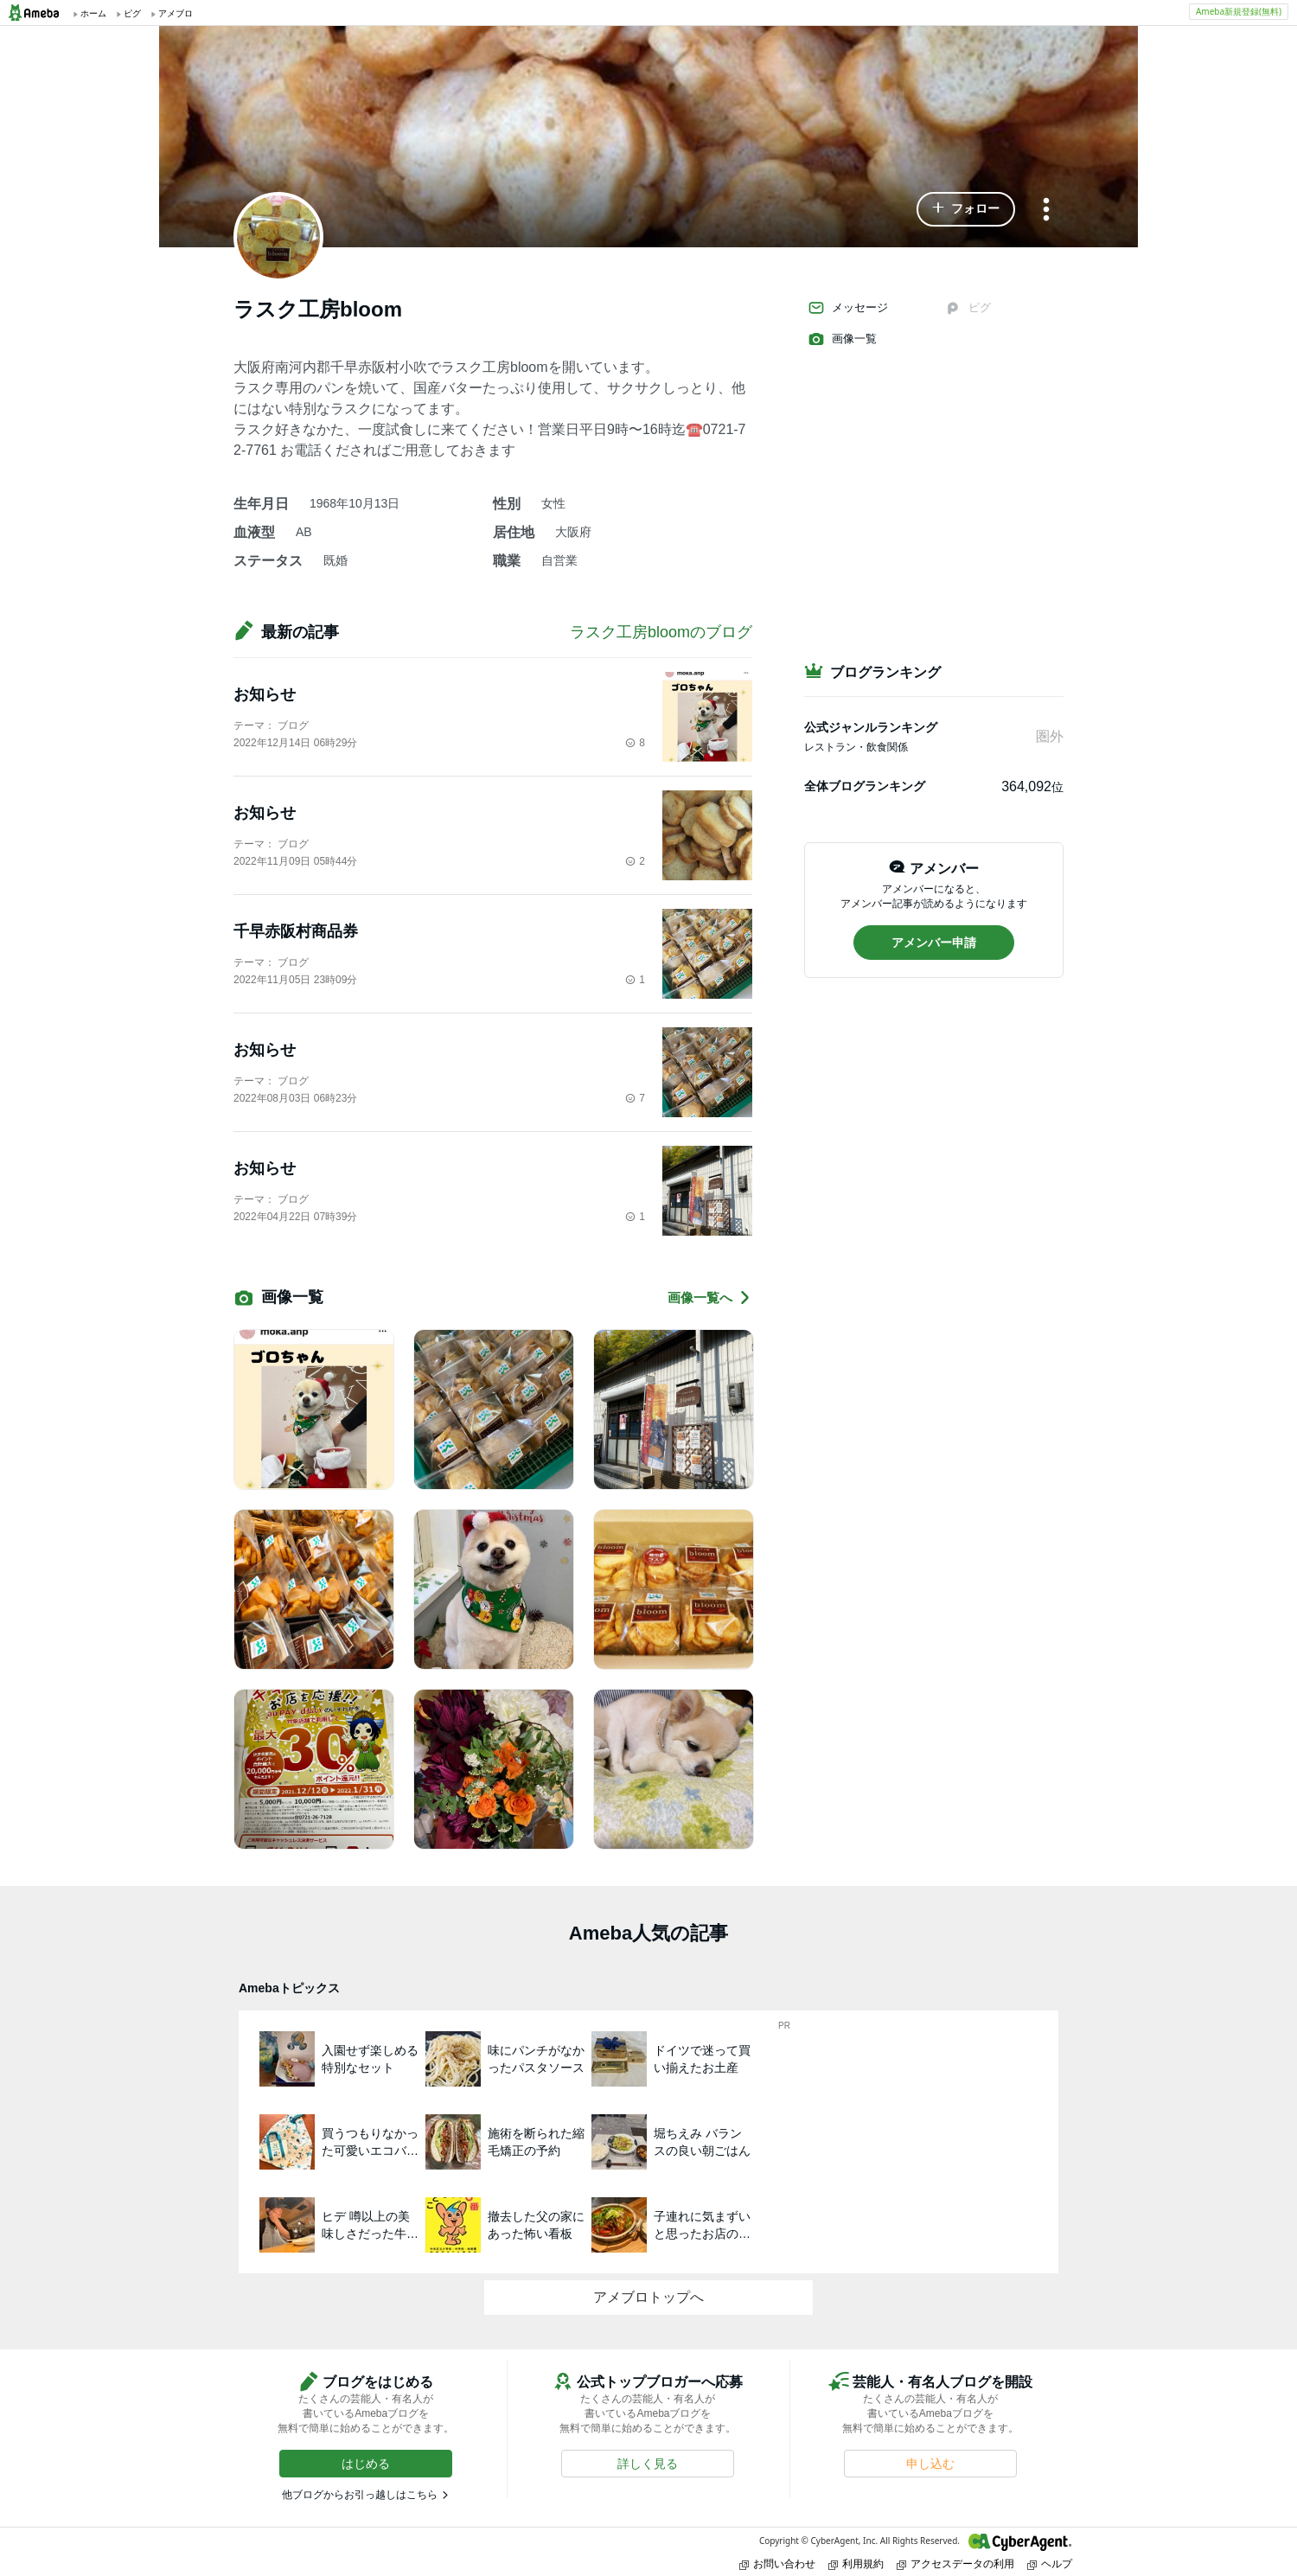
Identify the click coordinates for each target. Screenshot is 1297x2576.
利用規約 (856, 2563)
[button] (966, 209)
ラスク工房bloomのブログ (661, 632)
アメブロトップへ (648, 2297)
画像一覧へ (710, 1297)
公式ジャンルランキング (870, 727)
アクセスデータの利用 (955, 2563)
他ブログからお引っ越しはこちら (360, 2495)
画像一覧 (842, 339)
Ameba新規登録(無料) (1238, 11)
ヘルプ (1049, 2563)
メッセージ (848, 307)
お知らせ (264, 694)
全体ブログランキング (864, 786)
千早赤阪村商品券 (295, 931)
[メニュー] (1046, 210)
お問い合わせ (777, 2563)
